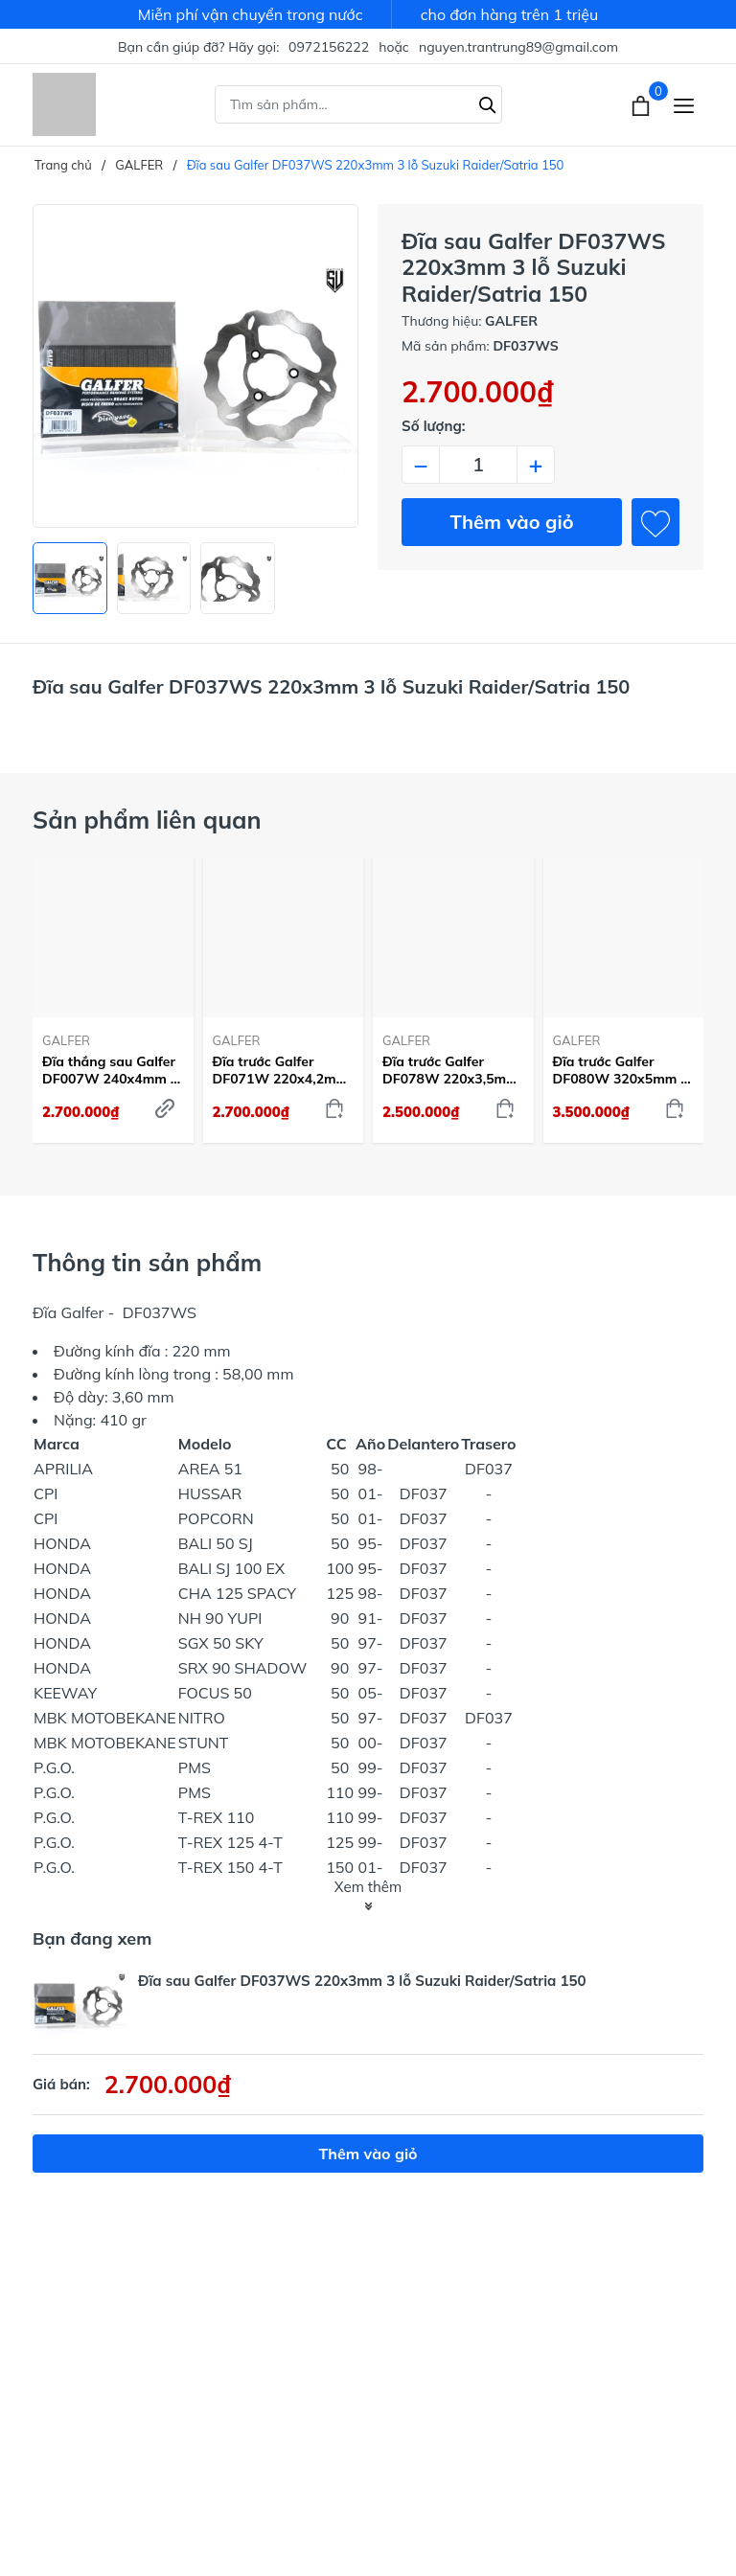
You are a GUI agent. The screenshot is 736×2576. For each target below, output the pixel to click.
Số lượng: (434, 426)
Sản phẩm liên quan (147, 819)
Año (370, 1443)
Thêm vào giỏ (512, 522)
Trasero (488, 1443)
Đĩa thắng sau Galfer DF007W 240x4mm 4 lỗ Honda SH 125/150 (110, 1070)
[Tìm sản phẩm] (358, 104)
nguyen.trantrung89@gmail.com (518, 47)
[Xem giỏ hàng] (643, 104)
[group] (195, 366)
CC (336, 1443)
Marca (57, 1443)
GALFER (66, 1040)
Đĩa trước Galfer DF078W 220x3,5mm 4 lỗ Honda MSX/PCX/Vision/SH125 (458, 1070)
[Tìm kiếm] (487, 102)
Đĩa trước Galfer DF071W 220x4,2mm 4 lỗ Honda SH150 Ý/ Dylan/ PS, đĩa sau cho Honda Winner (281, 1070)
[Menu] (684, 105)
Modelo (205, 1443)
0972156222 (328, 47)
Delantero (423, 1443)
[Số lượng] (478, 464)
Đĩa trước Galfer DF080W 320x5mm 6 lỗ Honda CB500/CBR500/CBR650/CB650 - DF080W (628, 1070)
